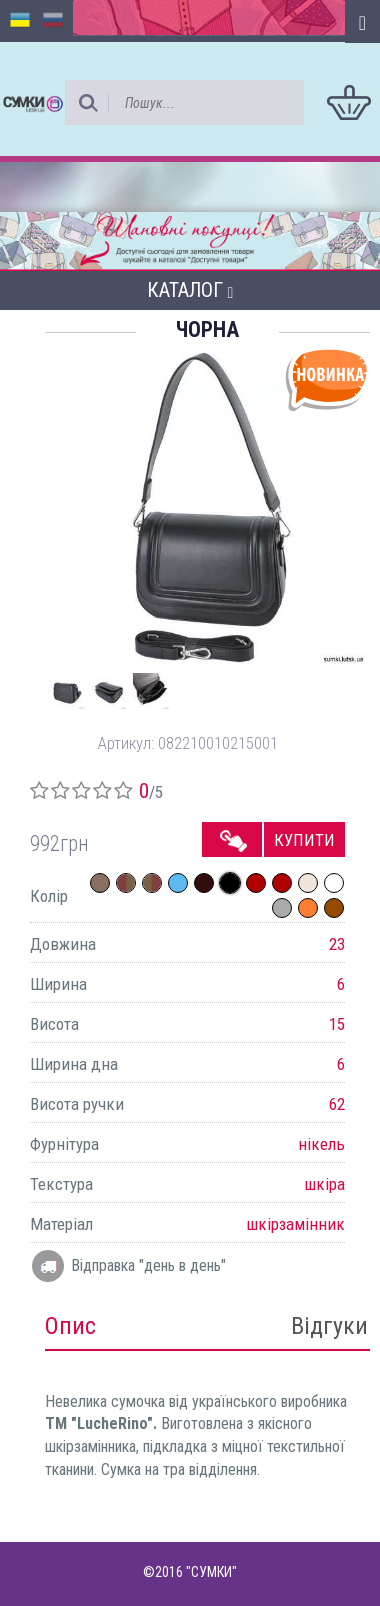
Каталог (190, 290)
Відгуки (329, 1326)
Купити (304, 840)
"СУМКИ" (211, 1572)
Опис (70, 1326)
